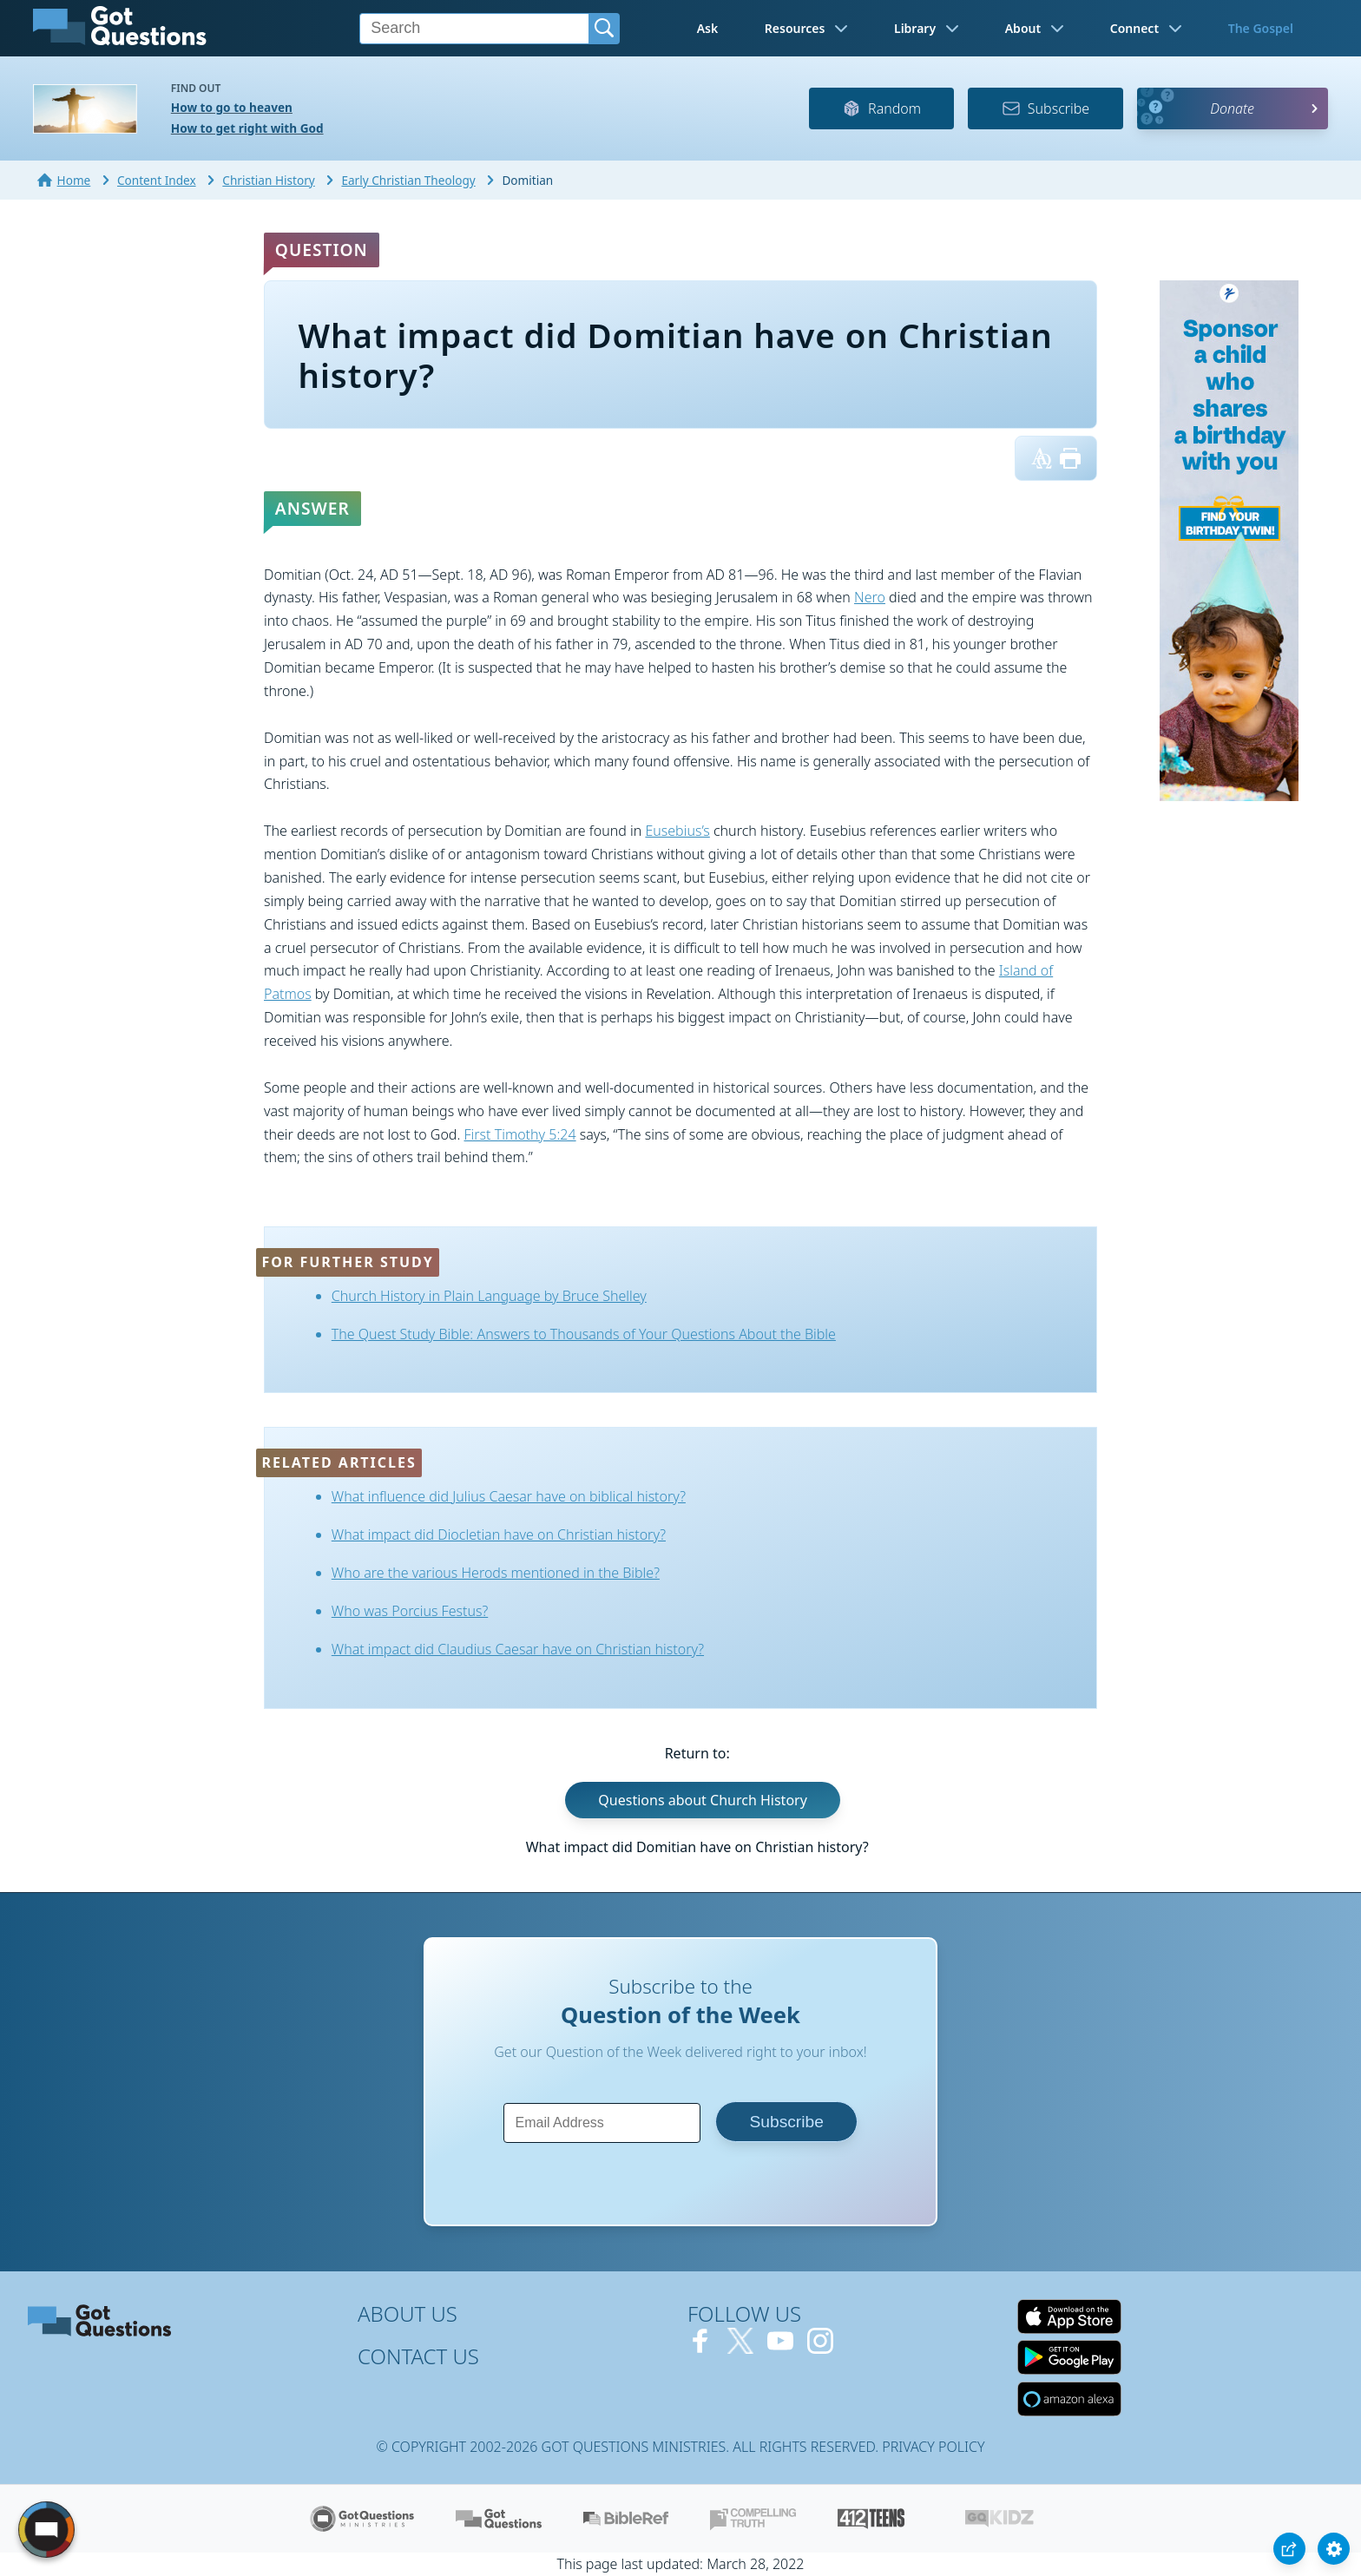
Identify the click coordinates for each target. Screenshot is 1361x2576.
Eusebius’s (677, 830)
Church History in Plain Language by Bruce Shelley (489, 1295)
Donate (1232, 108)
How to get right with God (247, 128)
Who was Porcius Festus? (410, 1610)
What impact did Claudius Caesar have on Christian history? (518, 1649)
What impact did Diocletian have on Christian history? (499, 1534)
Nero (869, 597)
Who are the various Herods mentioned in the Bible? (496, 1572)
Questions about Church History (702, 1800)
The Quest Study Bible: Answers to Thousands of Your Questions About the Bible (584, 1334)
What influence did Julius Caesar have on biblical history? (509, 1496)
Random (881, 108)
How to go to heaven (232, 107)
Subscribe (1045, 108)
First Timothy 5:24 (520, 1134)
